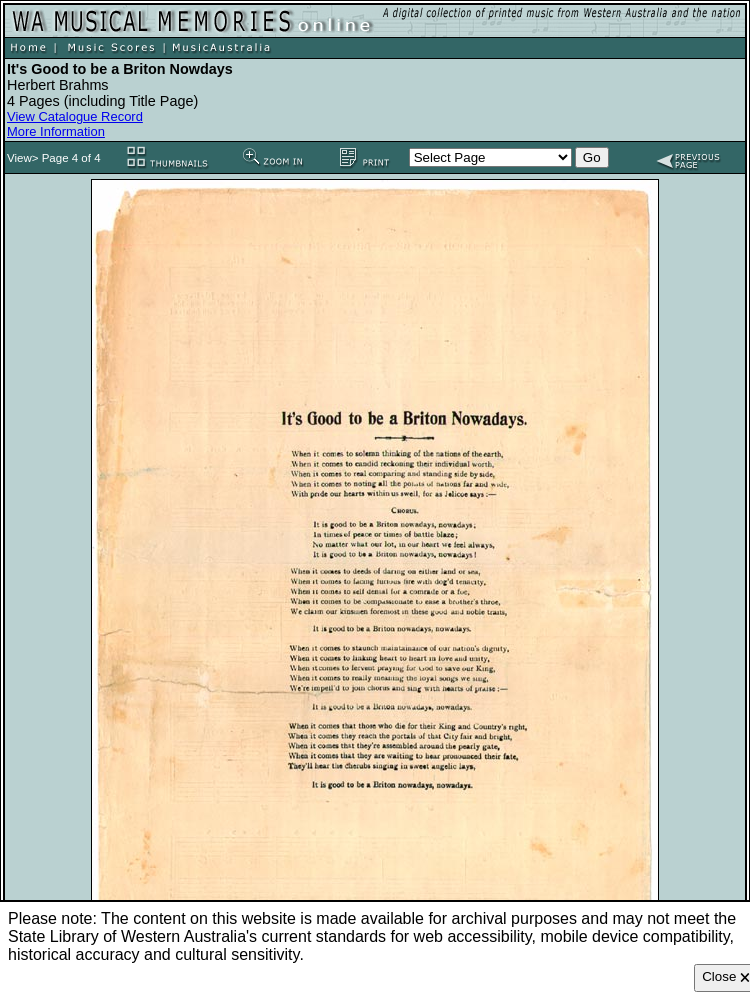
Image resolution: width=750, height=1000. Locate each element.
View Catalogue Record (75, 116)
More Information (56, 131)
